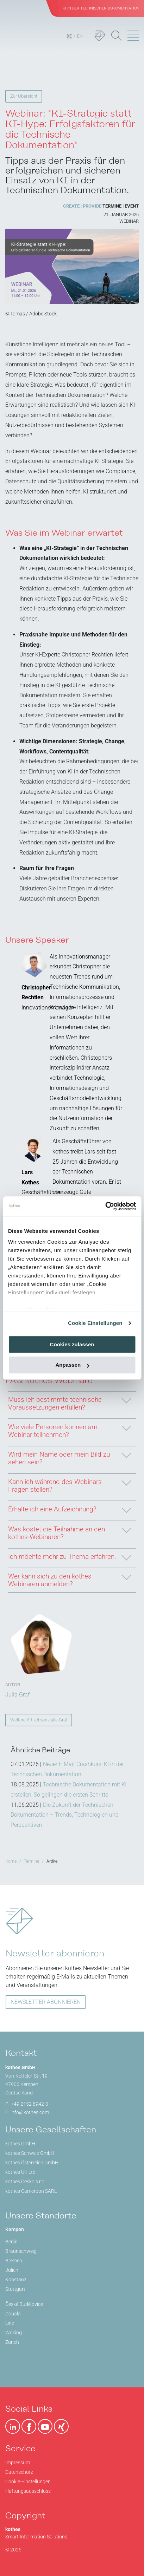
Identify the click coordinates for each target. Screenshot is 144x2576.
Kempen (14, 2229)
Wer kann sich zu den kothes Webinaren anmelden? (68, 1578)
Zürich (12, 2342)
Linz (9, 2323)
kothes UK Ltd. (21, 2172)
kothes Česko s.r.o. (25, 2181)
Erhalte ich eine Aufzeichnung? (68, 1507)
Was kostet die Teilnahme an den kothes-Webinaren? (68, 1531)
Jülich (11, 2270)
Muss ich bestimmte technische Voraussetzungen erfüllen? (68, 1401)
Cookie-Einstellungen (28, 2481)
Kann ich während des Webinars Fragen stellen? (68, 1483)
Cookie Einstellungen (95, 1323)
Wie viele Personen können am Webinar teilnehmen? (68, 1429)
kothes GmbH (20, 2143)
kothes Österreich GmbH (31, 2162)
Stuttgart (15, 2289)
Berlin (11, 2241)
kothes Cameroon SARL (31, 2191)
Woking (13, 2332)
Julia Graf (17, 1694)
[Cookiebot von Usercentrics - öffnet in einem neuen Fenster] (105, 1206)
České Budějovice (24, 2304)
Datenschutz (19, 2472)
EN (80, 36)
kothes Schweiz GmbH (29, 2153)
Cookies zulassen (72, 1344)
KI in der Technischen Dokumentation (101, 8)
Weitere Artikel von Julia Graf (38, 1719)
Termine (31, 1861)
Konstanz (15, 2279)
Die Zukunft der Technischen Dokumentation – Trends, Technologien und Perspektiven (65, 1815)
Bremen (13, 2260)
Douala (13, 2313)
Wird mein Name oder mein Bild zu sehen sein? (68, 1456)
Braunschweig (21, 2251)
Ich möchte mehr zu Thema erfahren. (68, 1555)
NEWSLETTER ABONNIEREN (46, 2002)
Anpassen (72, 1365)
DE (69, 36)
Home (11, 1861)
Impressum (17, 2462)
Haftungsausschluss (28, 2491)
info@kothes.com (30, 2112)
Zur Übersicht (23, 96)
